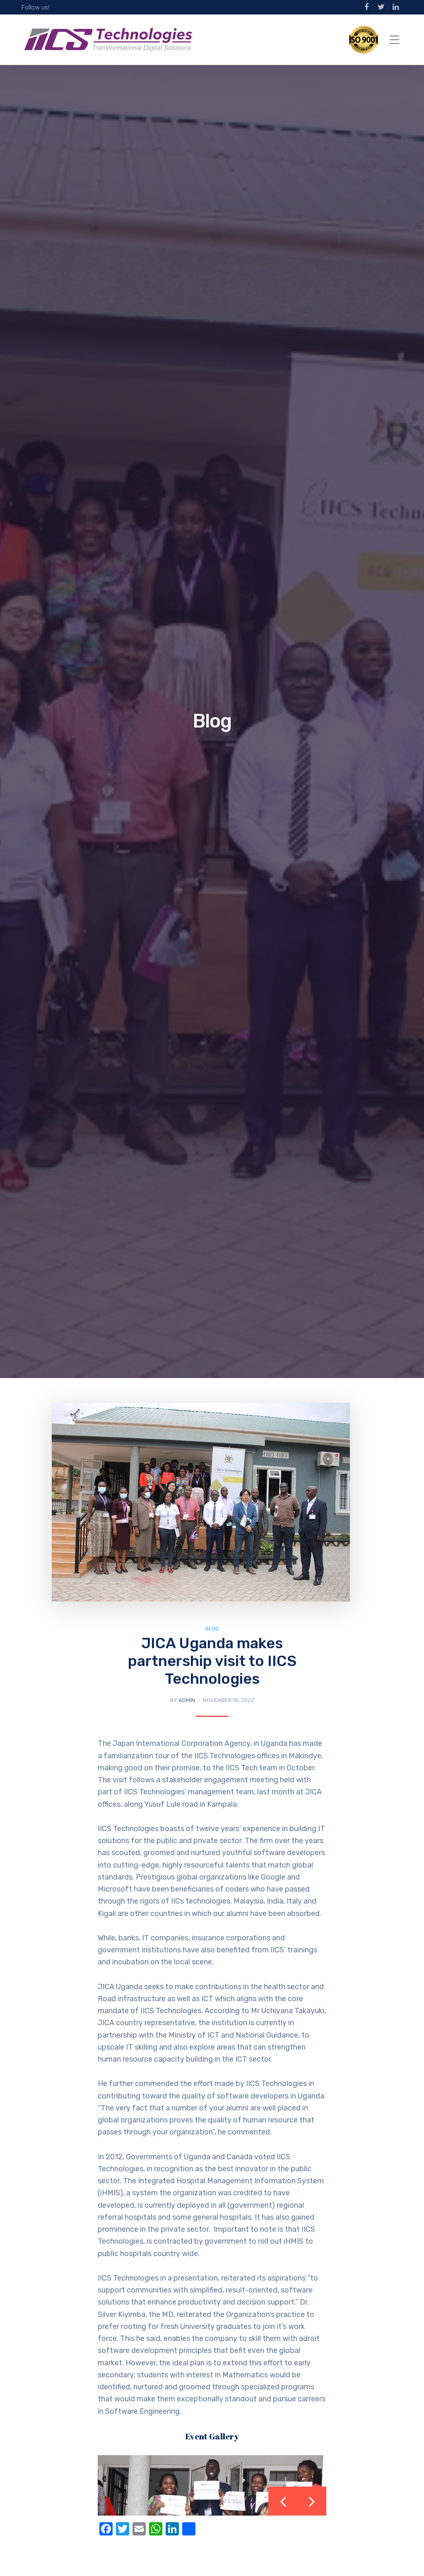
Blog (212, 1628)
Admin (186, 1700)
